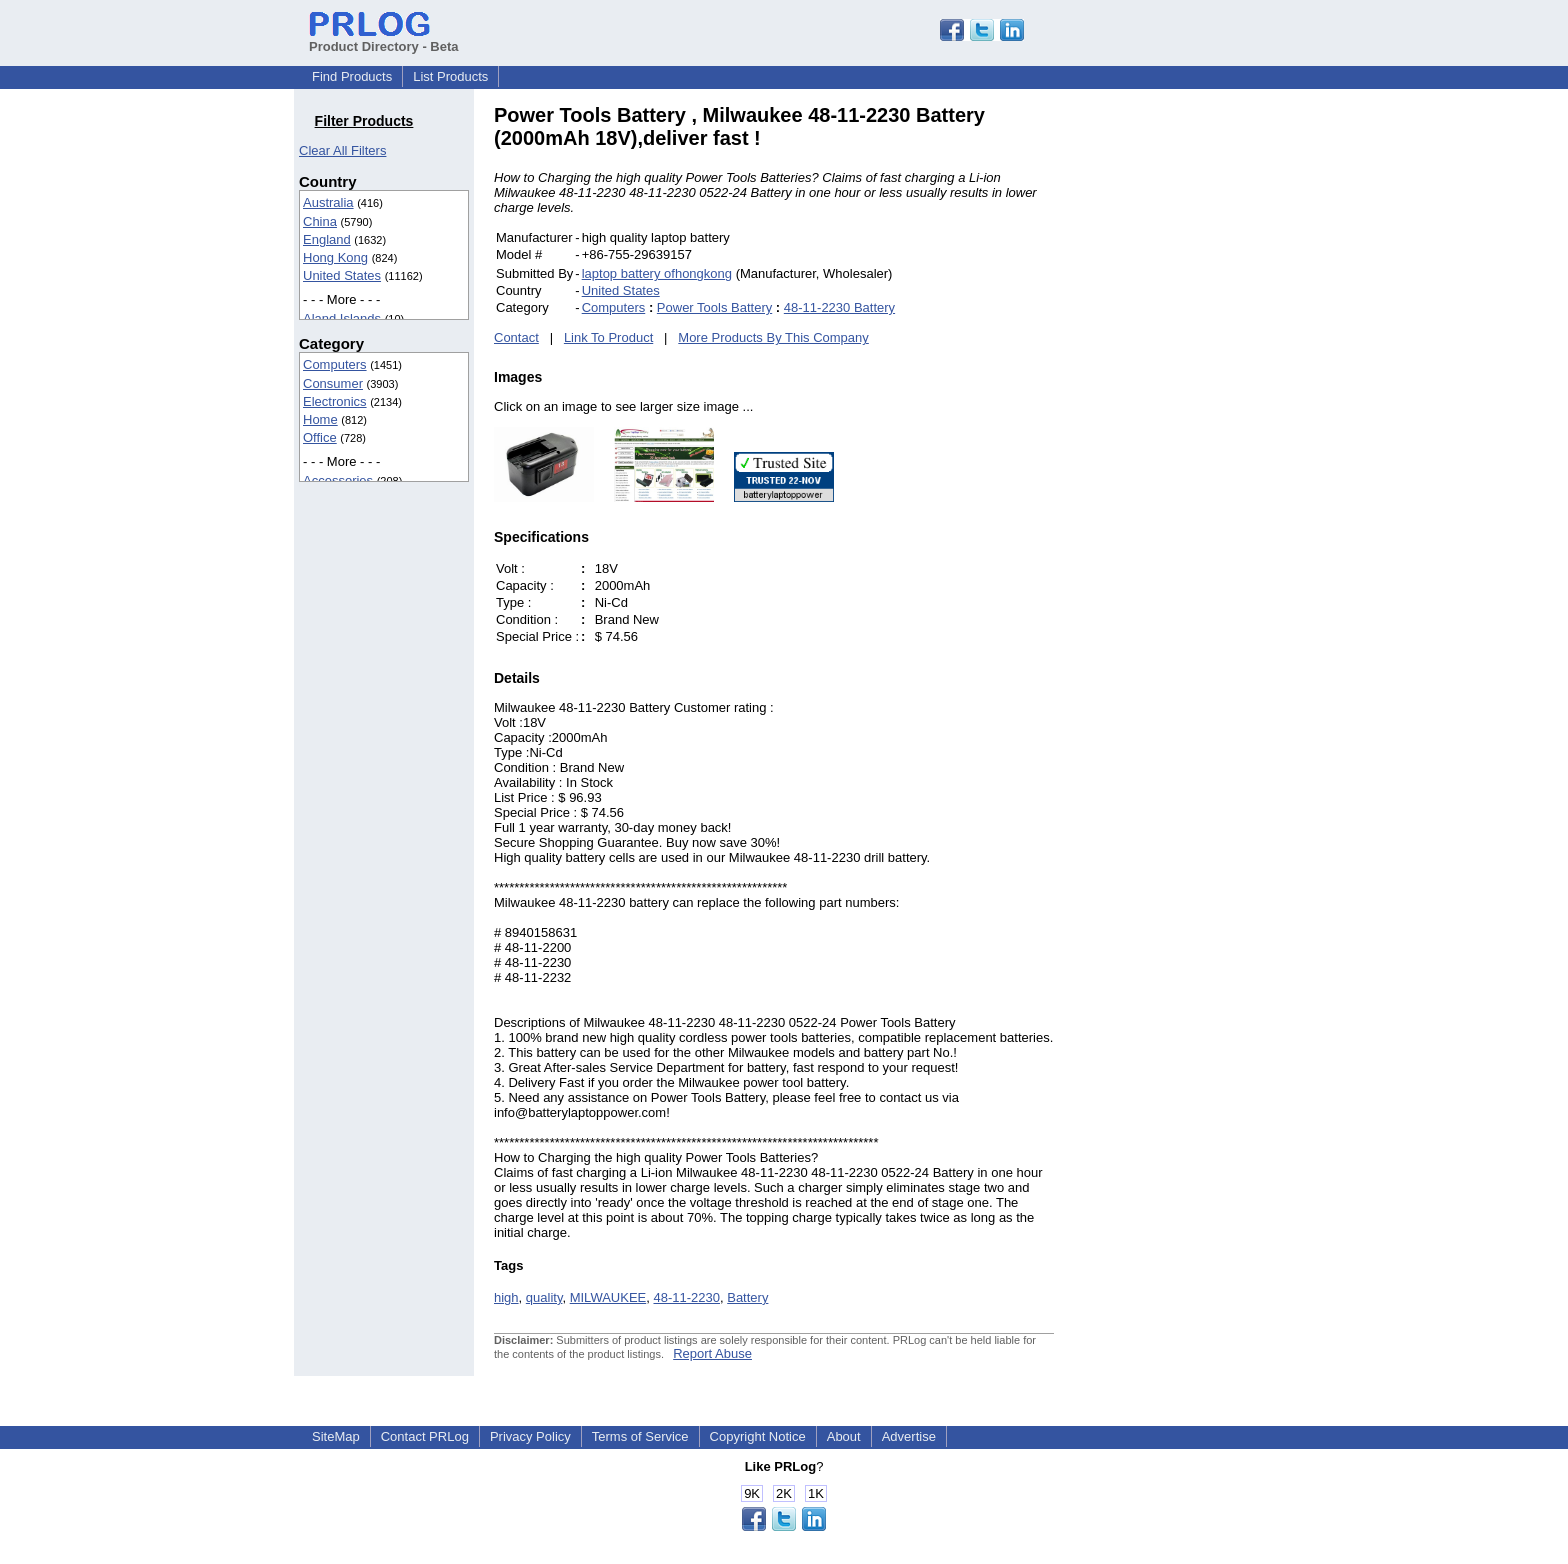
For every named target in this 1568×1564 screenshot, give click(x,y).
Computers (335, 364)
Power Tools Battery (714, 307)
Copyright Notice (758, 1436)
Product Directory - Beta (384, 39)
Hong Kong (335, 257)
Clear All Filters (342, 150)
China (320, 221)
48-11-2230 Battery (839, 307)
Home (320, 419)
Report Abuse (712, 1353)
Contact (516, 337)
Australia (328, 202)
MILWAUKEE (608, 1297)
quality (544, 1297)
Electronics (335, 401)
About (844, 1436)
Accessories (338, 480)
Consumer (333, 383)
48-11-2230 (686, 1297)
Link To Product (608, 337)
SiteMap (336, 1436)
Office (320, 437)
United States (342, 275)
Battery (747, 1297)
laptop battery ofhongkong (657, 273)
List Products (450, 76)
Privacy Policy (530, 1436)
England (327, 239)
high (506, 1297)
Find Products (352, 76)
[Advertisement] (1189, 404)
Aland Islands (342, 318)
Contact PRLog (425, 1436)
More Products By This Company (773, 337)
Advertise (909, 1436)
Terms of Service (640, 1436)
